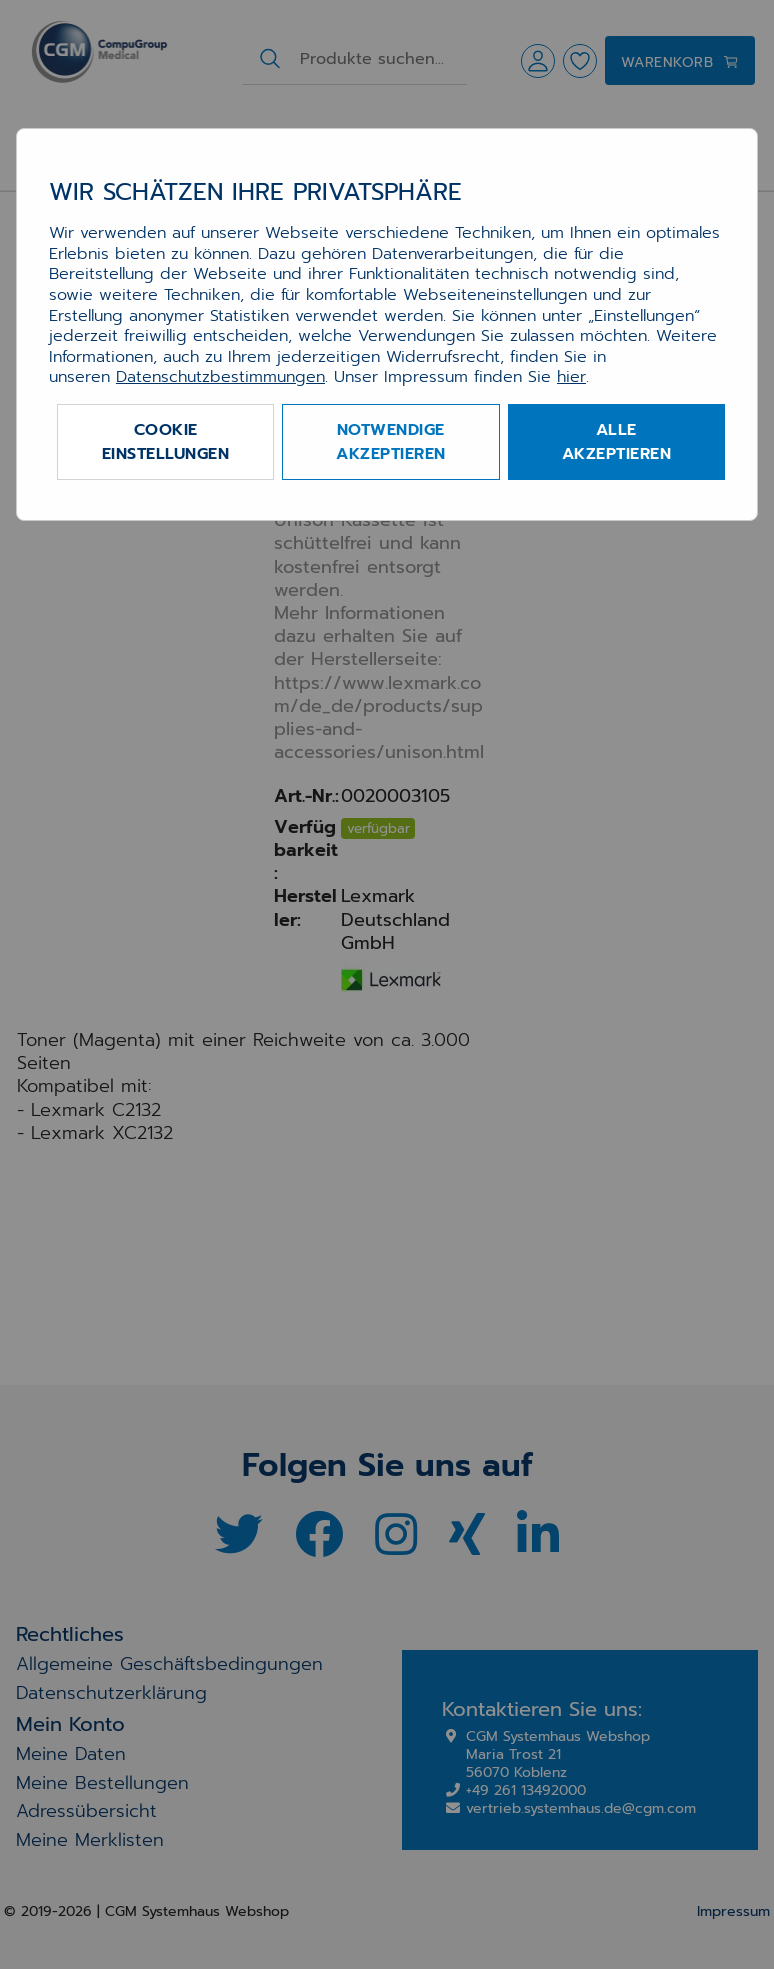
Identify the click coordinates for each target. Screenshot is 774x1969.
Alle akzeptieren (617, 442)
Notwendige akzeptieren (391, 442)
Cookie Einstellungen (166, 442)
